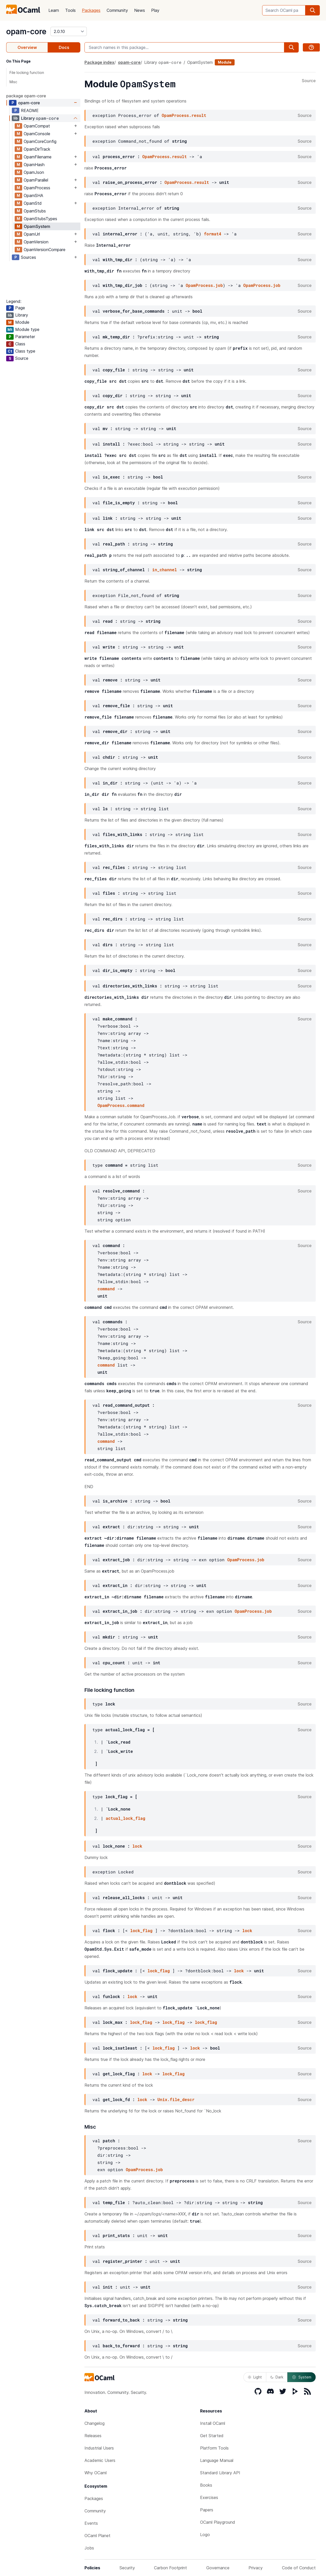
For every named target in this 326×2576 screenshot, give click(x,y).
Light (255, 2377)
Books (206, 2485)
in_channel (164, 569)
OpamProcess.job (204, 285)
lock (137, 1846)
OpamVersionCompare (44, 249)
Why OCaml (95, 2472)
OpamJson (34, 172)
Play (155, 10)
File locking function (27, 72)
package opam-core (26, 95)
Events (91, 2523)
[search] (312, 10)
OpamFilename (38, 156)
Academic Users (99, 2460)
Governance (217, 2567)
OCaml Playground (217, 2522)
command (106, 1288)
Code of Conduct (299, 2567)
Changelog (94, 2423)
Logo (205, 2534)
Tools (70, 10)
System (301, 2377)
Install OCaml (212, 2423)
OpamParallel (36, 180)
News (139, 10)
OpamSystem (37, 226)
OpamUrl (32, 234)
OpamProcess (37, 187)
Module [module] (224, 62)
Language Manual (216, 2460)
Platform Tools (214, 2448)
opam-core (26, 31)
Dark (276, 2377)
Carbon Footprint (170, 2567)
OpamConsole (37, 133)
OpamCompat (37, 126)
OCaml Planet (97, 2535)
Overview (27, 47)
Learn (53, 10)
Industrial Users (99, 2448)
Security (127, 2567)
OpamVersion (36, 241)
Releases (92, 2435)
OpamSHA (33, 195)
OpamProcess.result (184, 115)
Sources (28, 257)
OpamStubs (35, 211)
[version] (68, 31)
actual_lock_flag (125, 1818)
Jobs (89, 2548)
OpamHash (34, 164)
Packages (91, 10)
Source (309, 81)
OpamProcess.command (120, 1105)
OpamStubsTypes (40, 218)
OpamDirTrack (37, 149)
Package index (99, 62)
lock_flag (141, 1930)
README (30, 110)
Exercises (209, 2497)
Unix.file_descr (175, 2099)
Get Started (212, 2435)
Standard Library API (220, 2472)
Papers (206, 2509)
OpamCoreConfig (40, 141)
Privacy (255, 2567)
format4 (212, 233)
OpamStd (33, 203)
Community (117, 10)
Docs (64, 47)
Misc (13, 82)
